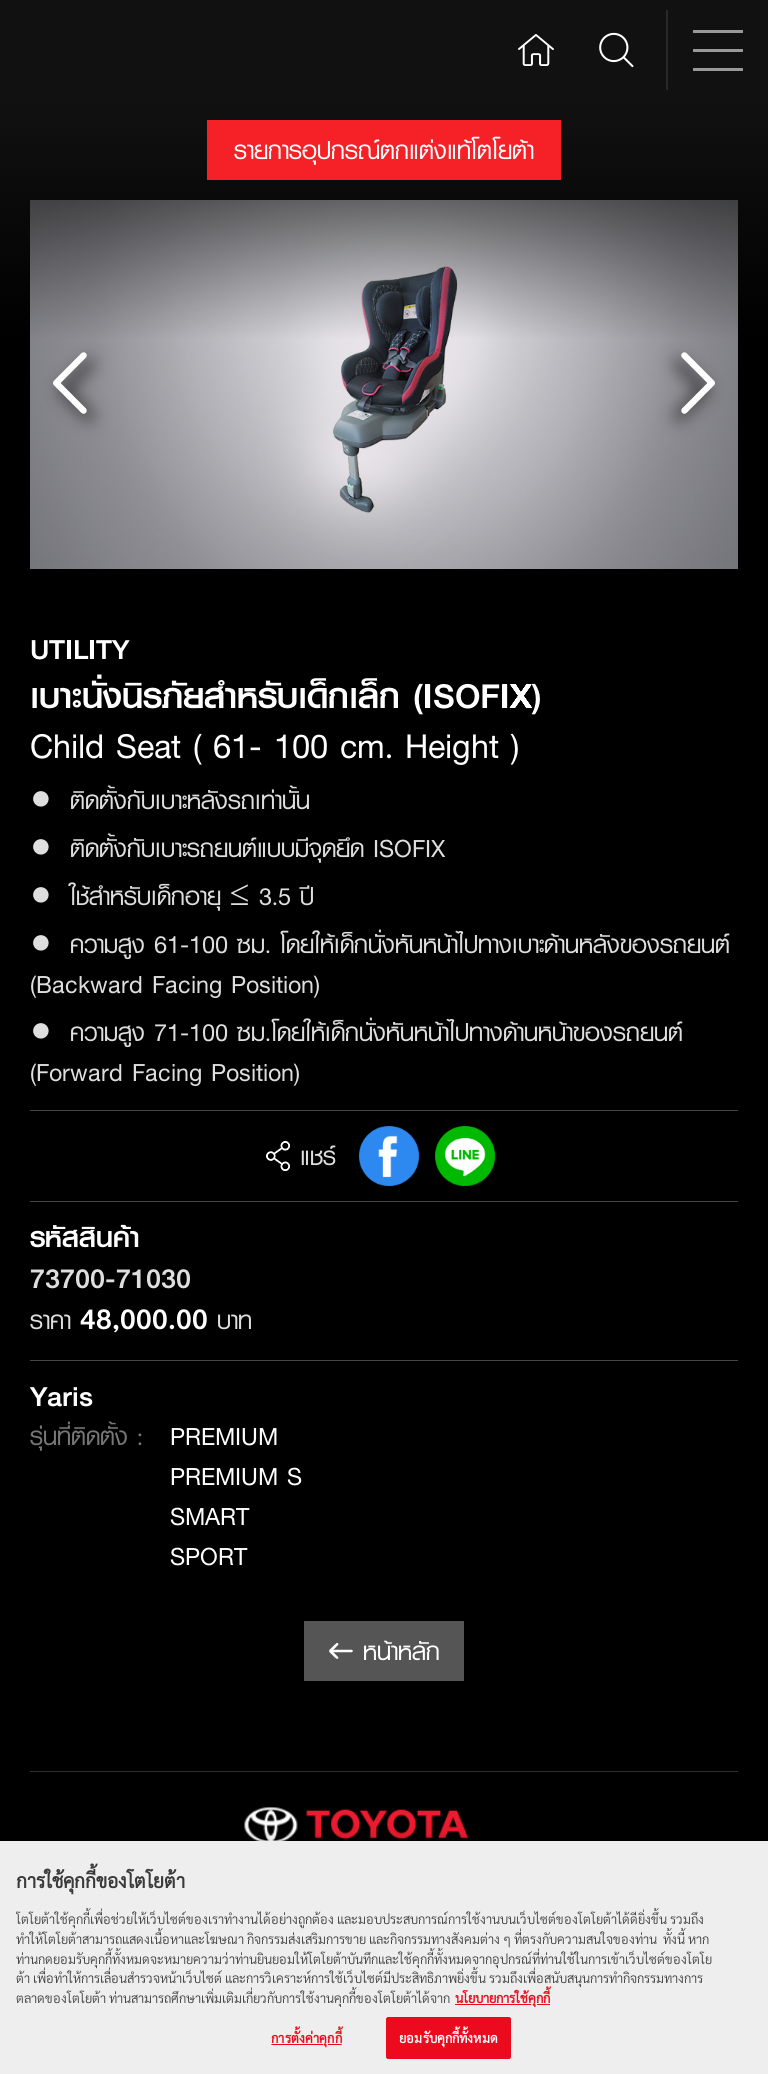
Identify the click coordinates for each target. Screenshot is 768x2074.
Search (616, 50)
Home (536, 47)
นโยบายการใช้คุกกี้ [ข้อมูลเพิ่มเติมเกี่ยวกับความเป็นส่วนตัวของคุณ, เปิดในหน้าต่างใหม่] (502, 2000)
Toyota (106, 50)
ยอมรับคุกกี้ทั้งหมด (448, 2041)
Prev (71, 384)
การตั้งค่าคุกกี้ (306, 2041)
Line (465, 1156)
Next (697, 384)
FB (389, 1156)
